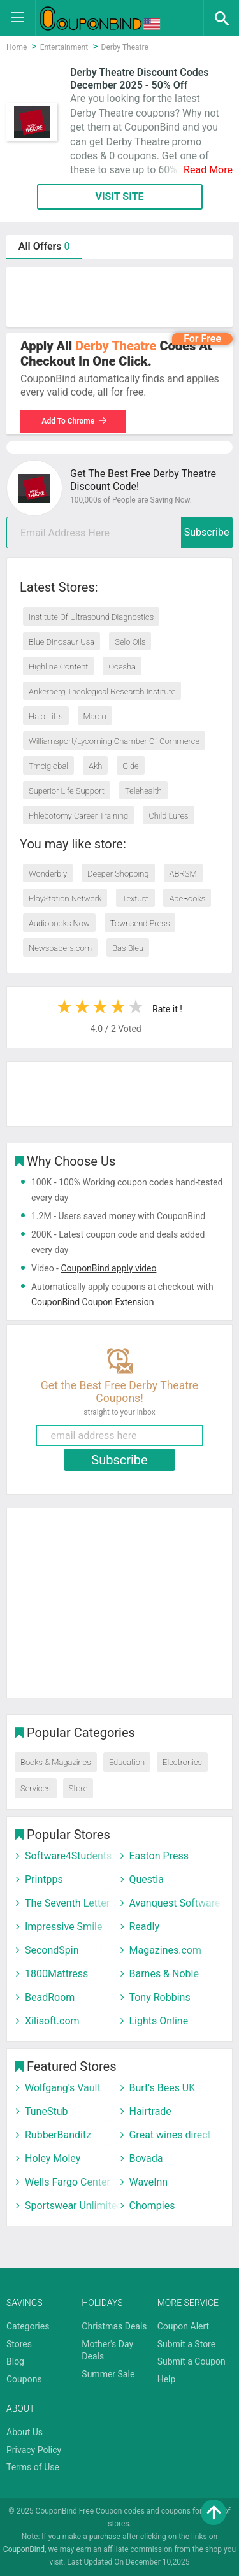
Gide (130, 766)
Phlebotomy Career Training (78, 815)
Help (166, 2379)
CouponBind (24, 2549)
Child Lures (168, 815)
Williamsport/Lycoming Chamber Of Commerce (114, 741)
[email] (119, 532)
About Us (24, 2432)
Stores (19, 2344)
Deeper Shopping (117, 873)
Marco (94, 716)
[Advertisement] (119, 297)
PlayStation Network (65, 898)
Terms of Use (32, 2467)
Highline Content (58, 666)
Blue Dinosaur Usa (61, 642)
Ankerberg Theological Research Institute (102, 691)
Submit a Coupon (191, 2361)
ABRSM (183, 873)
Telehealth (143, 791)
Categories (27, 2326)
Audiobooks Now (59, 923)
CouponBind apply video (108, 1268)
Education (127, 1762)
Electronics (182, 1762)
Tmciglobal (48, 766)
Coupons (24, 2379)
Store (78, 1788)
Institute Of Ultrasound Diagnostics (91, 617)
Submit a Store (186, 2344)
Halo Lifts (46, 716)
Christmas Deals (114, 2326)
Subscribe (206, 532)
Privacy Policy (33, 2450)
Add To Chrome (74, 421)
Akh (95, 766)
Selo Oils (130, 642)
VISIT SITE (119, 196)
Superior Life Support (67, 791)
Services (35, 1788)
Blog (15, 2361)
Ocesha (122, 666)
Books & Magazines (55, 1762)
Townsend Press (140, 923)
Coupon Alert (183, 2326)
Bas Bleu (127, 948)
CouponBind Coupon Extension (92, 1302)
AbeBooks (187, 898)
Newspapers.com (60, 948)
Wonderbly (48, 873)
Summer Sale (108, 2374)
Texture (135, 898)
